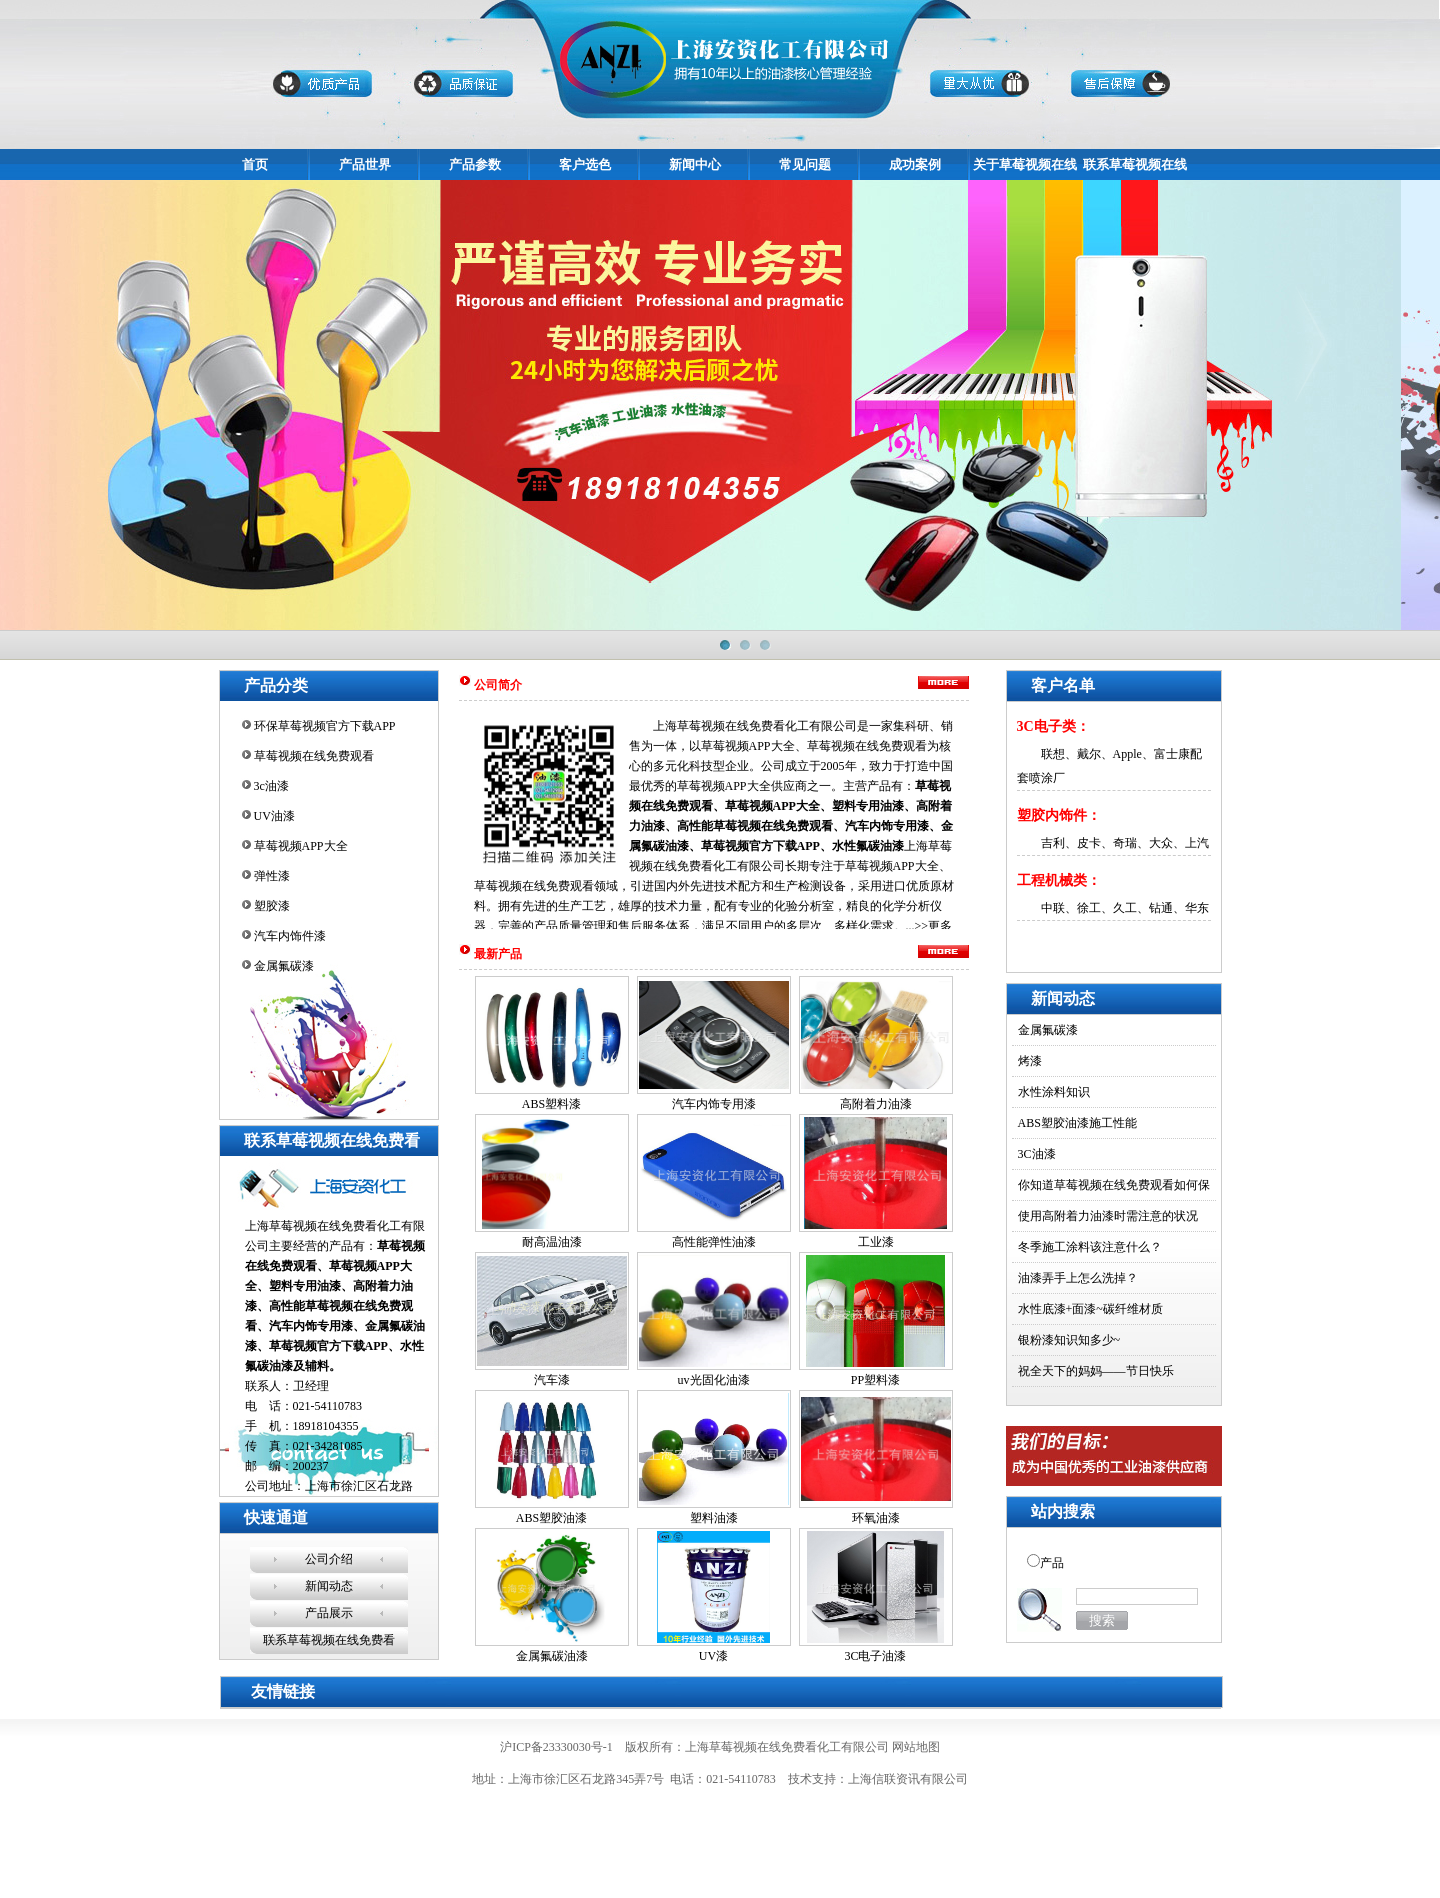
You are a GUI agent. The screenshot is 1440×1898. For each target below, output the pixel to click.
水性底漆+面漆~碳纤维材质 (1090, 1309)
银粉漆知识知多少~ (1069, 1340)
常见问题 (805, 164)
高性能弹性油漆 (714, 1242)
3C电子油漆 (875, 1656)
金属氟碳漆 (284, 966)
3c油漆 (271, 786)
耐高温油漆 (552, 1242)
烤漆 (1030, 1061)
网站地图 (916, 1747)
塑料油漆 (714, 1518)
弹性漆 (272, 876)
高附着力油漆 (876, 1104)
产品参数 (475, 164)
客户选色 (585, 164)
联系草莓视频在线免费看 (329, 1640)
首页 (255, 164)
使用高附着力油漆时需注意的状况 (1108, 1216)
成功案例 (915, 164)
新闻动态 (329, 1586)
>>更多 (934, 926)
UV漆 (713, 1656)
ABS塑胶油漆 (551, 1518)
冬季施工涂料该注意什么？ (1090, 1247)
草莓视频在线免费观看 (314, 756)
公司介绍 (329, 1559)
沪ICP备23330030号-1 (556, 1747)
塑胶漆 (272, 906)
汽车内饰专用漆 (714, 1104)
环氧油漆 (876, 1518)
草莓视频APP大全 (301, 846)
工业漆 (876, 1242)
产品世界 (365, 164)
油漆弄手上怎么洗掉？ (1078, 1278)
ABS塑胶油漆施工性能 (1077, 1123)
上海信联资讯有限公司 (908, 1779)
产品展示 (329, 1613)
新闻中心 (695, 164)
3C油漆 (1037, 1154)
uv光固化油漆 (714, 1380)
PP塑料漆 (875, 1380)
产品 (1052, 1563)
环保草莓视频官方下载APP (325, 726)
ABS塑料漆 (551, 1104)
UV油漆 (274, 816)
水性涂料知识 (1054, 1092)
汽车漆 (552, 1380)
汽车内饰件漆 (290, 936)
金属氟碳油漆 (552, 1656)
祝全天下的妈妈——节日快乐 (1096, 1371)
